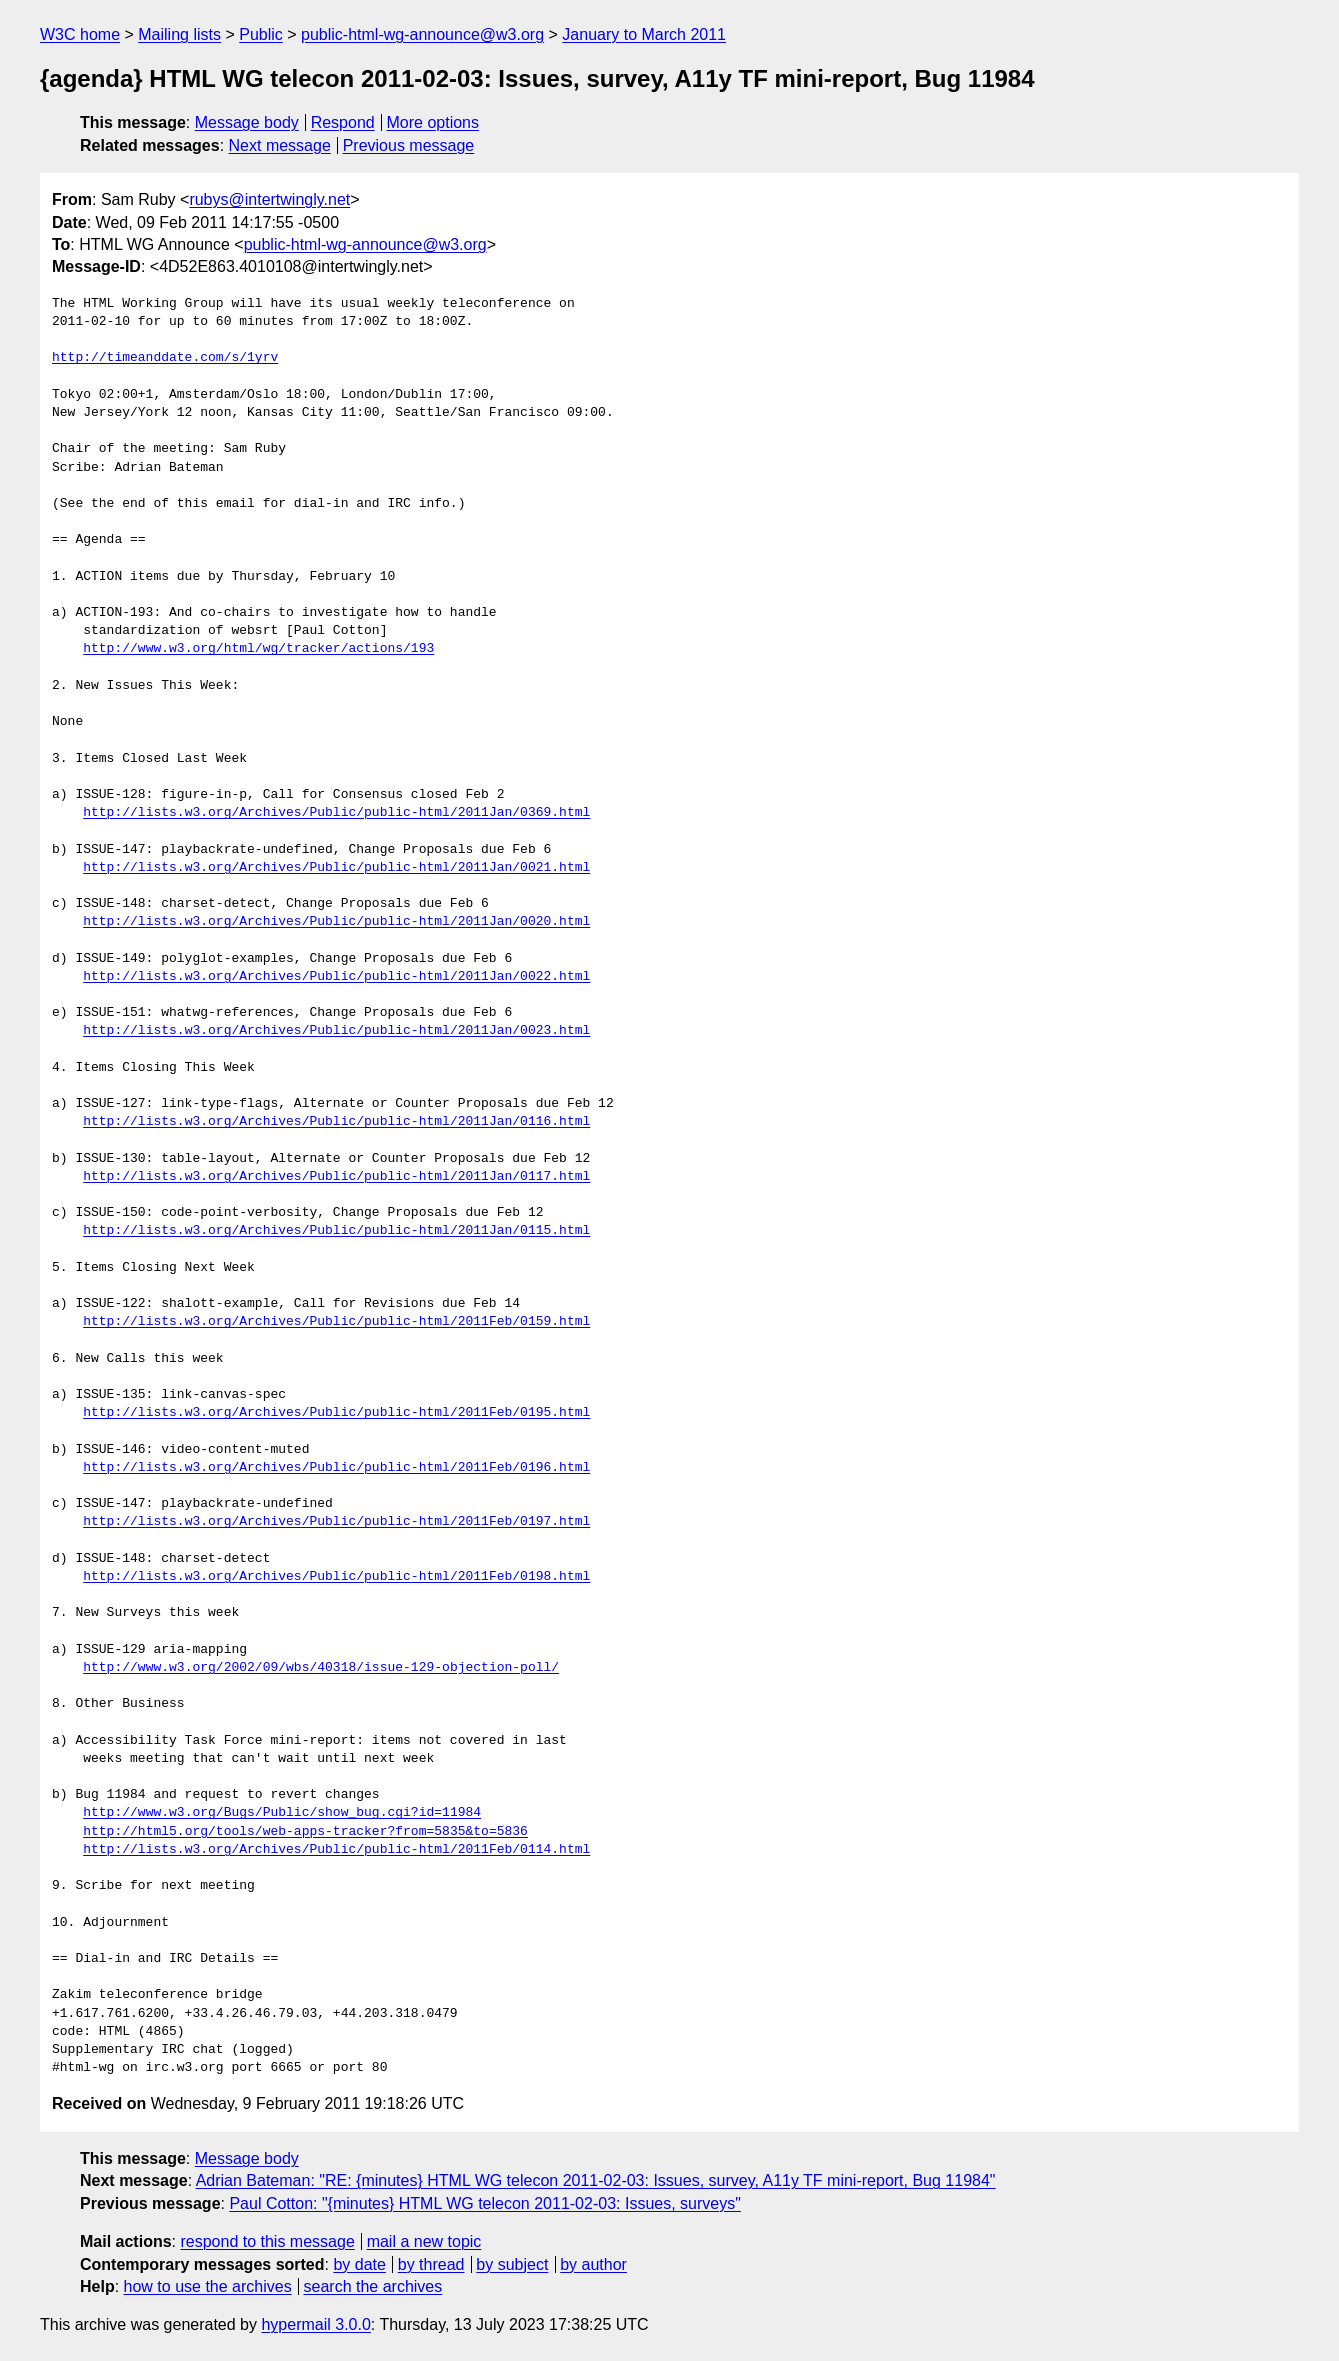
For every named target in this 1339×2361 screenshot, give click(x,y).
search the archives (373, 2286)
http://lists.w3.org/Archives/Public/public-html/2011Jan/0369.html (336, 813)
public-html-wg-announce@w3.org (422, 34)
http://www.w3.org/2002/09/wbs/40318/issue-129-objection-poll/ (321, 1668)
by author (593, 2264)
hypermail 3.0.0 (315, 2324)
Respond (343, 122)
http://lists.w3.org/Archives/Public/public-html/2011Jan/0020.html (336, 922)
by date (359, 2264)
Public (261, 34)
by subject (512, 2264)
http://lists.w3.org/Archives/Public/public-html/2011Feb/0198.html (336, 1577)
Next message (280, 145)
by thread (431, 2264)
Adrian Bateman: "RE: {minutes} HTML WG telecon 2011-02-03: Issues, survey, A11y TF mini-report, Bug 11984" (596, 2180)
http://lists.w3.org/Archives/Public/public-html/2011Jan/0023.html (336, 1031)
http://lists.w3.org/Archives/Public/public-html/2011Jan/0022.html (336, 977)
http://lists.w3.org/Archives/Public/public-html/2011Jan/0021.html (336, 868)
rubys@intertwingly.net (269, 199)
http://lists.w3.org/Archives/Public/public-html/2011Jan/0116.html (336, 1122)
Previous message (409, 145)
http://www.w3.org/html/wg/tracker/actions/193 (258, 649)
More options (433, 122)
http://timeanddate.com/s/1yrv (165, 358)
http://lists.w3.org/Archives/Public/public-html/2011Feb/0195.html (336, 1413)
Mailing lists (179, 34)
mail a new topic (424, 2241)
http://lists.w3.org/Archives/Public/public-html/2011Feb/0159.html (336, 1322)
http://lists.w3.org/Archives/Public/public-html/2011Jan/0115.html (336, 1231)
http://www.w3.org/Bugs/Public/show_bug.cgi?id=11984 (282, 1813)
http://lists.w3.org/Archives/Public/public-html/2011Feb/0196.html (336, 1468)
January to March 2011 (644, 34)
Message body (247, 122)
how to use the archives (208, 2286)
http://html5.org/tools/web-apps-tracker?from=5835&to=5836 (305, 1832)
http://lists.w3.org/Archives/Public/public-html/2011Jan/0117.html (336, 1177)
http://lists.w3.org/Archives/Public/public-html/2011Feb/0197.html (336, 1522)
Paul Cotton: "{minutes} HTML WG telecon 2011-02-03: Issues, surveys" (484, 2203)
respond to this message (267, 2241)
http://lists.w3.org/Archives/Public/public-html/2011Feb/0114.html (336, 1850)
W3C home (80, 34)
